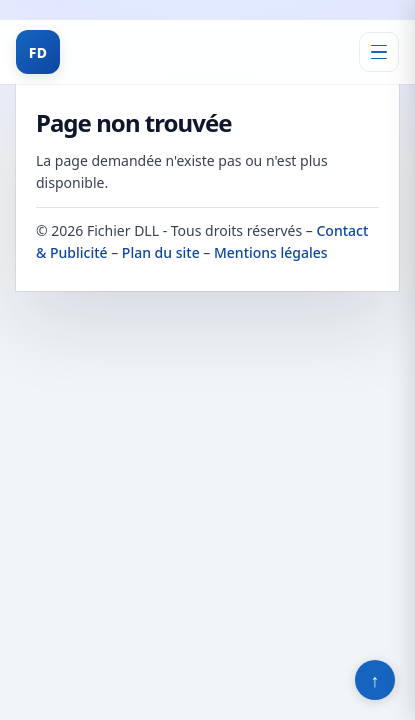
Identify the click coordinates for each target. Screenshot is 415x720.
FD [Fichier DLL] (38, 52)
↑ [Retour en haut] (375, 680)
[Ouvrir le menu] (379, 52)
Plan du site (161, 252)
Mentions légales (271, 252)
